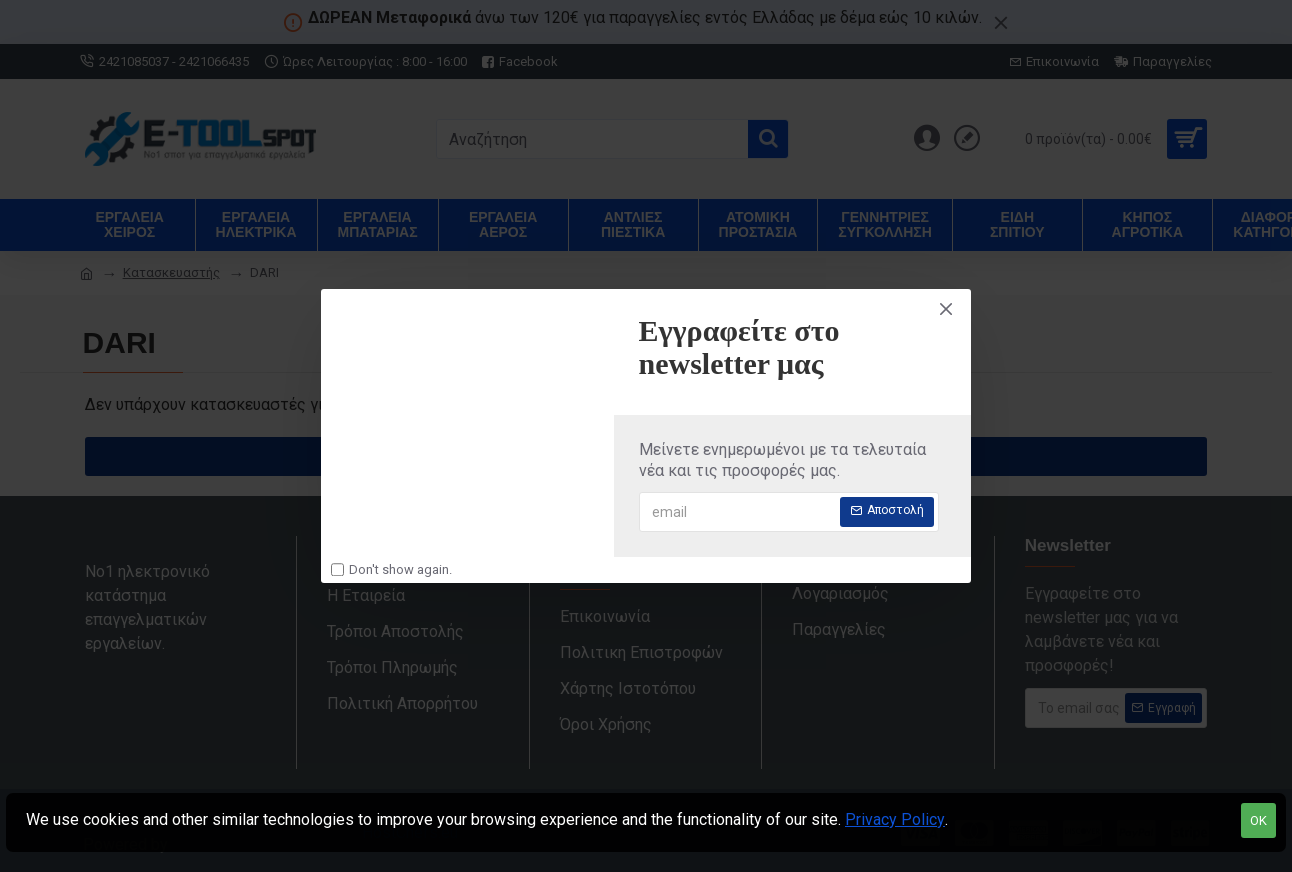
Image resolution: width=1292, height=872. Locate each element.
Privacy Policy (895, 819)
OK (1258, 820)
